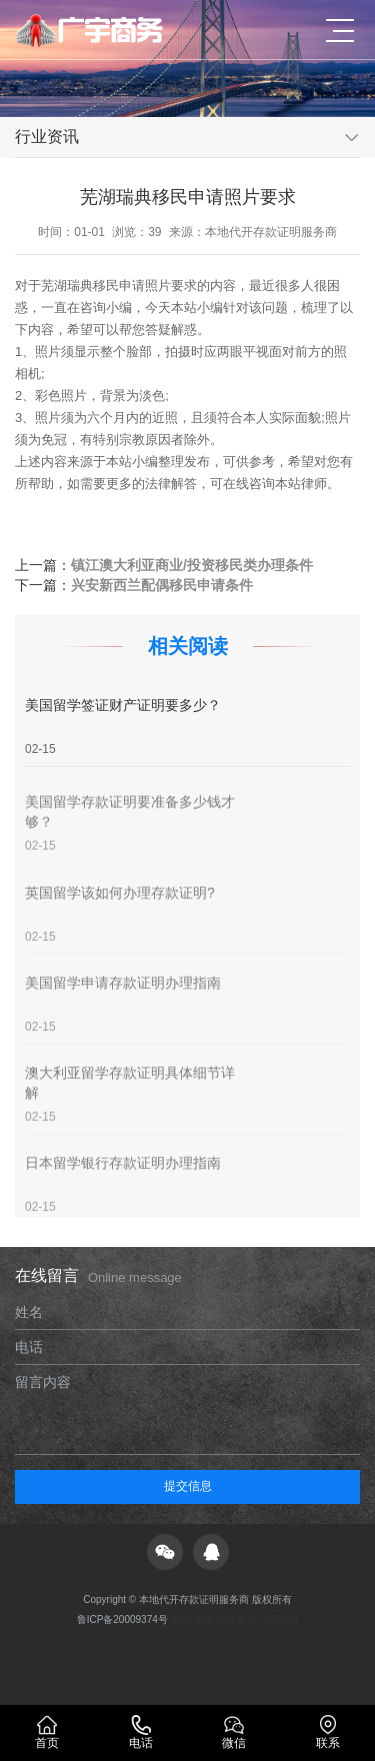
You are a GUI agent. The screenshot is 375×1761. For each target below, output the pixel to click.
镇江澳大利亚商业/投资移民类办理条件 (192, 565)
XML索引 (236, 1619)
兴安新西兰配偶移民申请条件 (162, 585)
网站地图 (193, 1619)
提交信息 (188, 1486)
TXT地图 (278, 1619)
